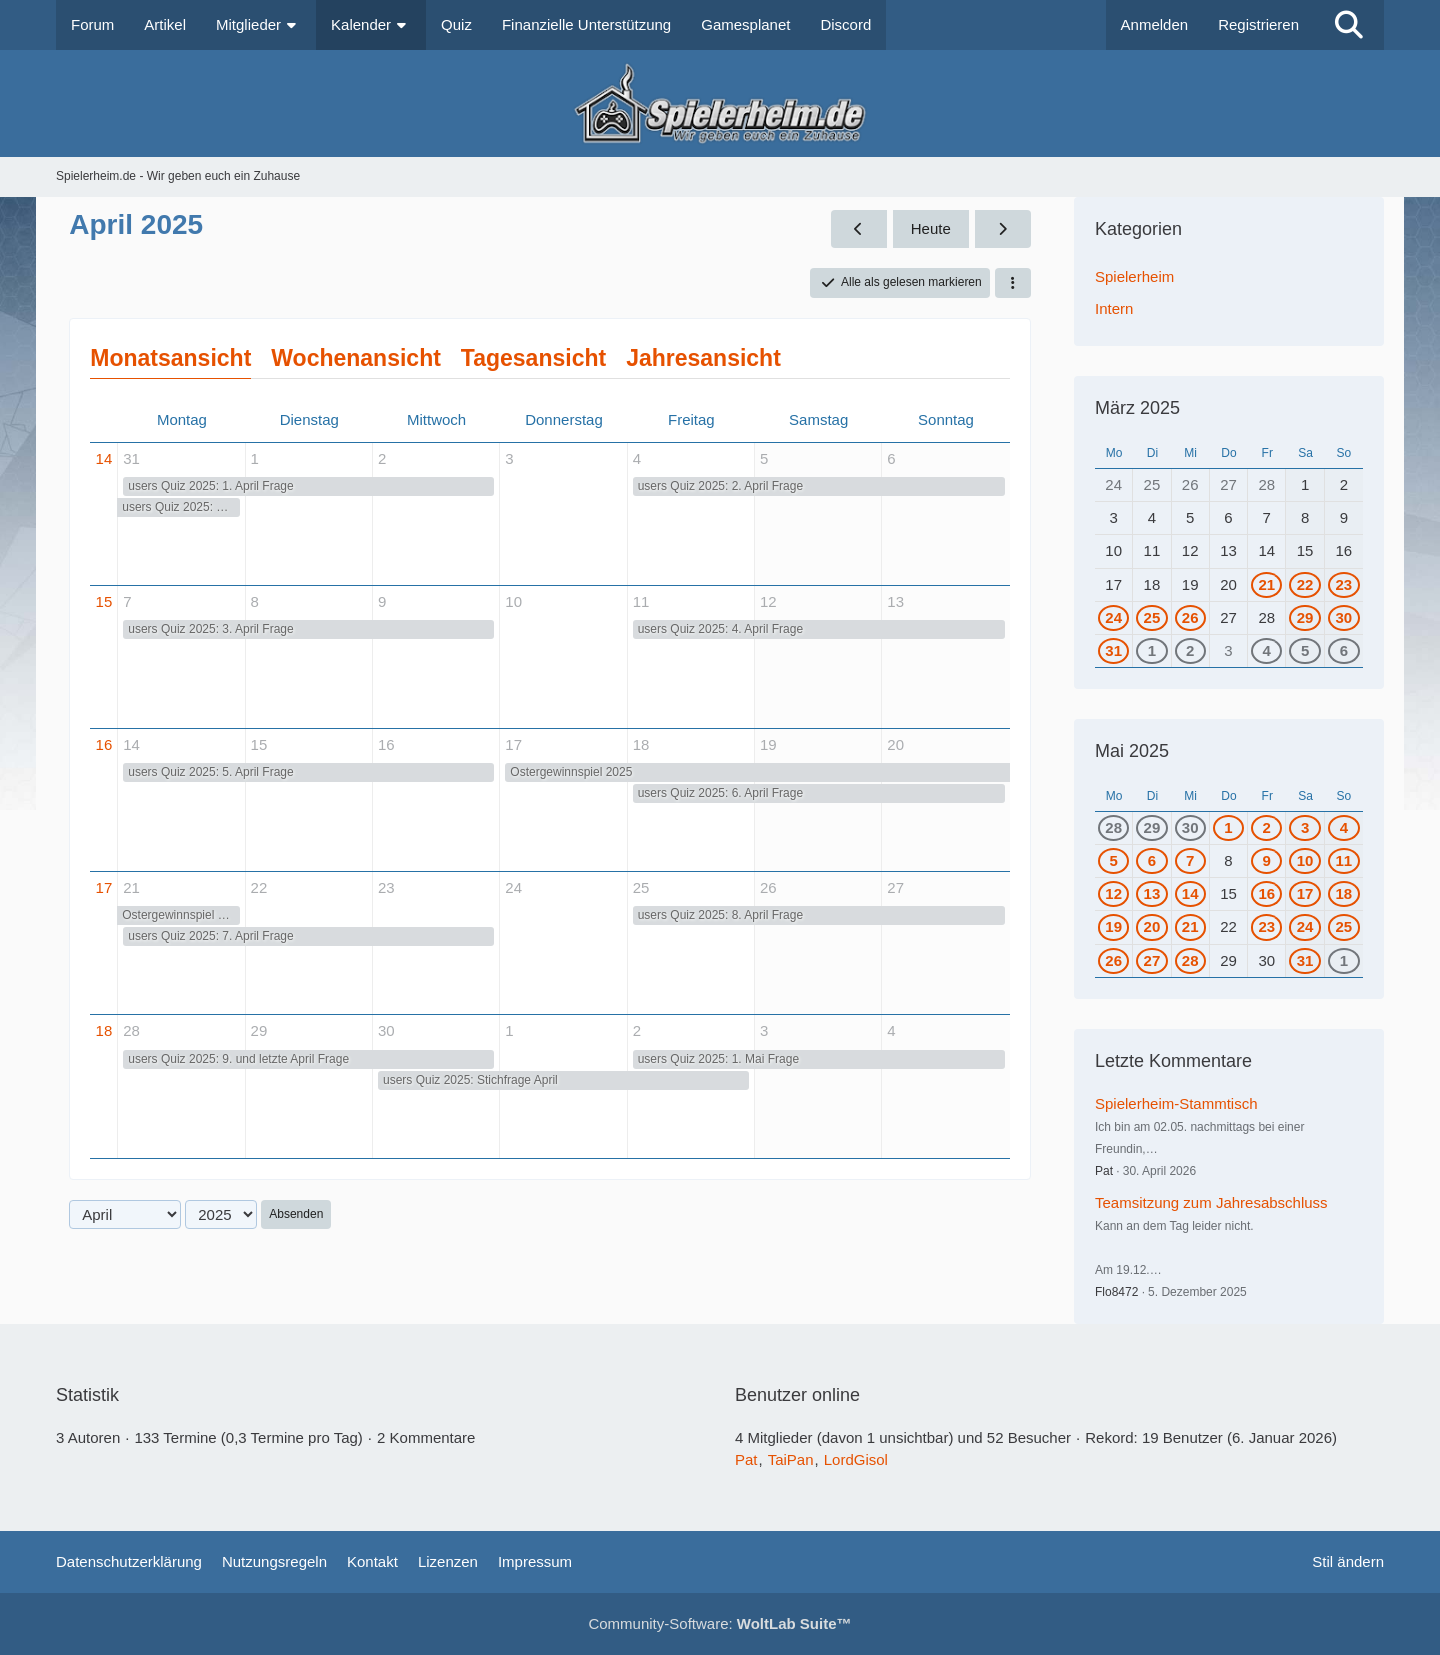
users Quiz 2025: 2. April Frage (720, 486)
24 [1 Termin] (1113, 617)
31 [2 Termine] (1113, 650)
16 (104, 744)
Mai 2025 (1132, 751)
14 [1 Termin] (1190, 893)
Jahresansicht (703, 358)
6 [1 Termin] (1344, 650)
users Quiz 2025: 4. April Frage (720, 629)
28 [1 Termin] (1113, 827)
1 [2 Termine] (1344, 960)
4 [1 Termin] (1267, 650)
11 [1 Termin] (1343, 860)
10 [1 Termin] (1305, 860)
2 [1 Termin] (1190, 650)
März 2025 (1137, 408)
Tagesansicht (533, 358)
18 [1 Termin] (1343, 893)
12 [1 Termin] (1113, 893)
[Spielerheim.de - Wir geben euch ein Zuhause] (719, 103)
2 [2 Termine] (1267, 827)
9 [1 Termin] (1267, 860)
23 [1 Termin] (1343, 584)
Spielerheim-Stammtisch (1176, 1103)
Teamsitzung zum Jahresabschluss (1211, 1202)
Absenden (296, 1214)
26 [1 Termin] (1190, 617)
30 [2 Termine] (1343, 617)
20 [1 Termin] (1152, 926)
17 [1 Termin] (1305, 893)
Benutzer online (797, 1395)
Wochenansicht (356, 358)
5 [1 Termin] (1305, 650)
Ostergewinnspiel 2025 (571, 772)
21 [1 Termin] (1266, 584)
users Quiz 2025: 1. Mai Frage (718, 1059)
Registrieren (1258, 24)
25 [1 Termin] (1152, 617)
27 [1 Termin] (1152, 960)
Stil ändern (1348, 1561)
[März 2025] (859, 229)
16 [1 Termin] (1266, 893)
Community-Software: (719, 1623)
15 (104, 601)
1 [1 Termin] (1152, 650)
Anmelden (1155, 24)
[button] (1013, 283)
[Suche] (1349, 25)
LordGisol (856, 1459)
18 (104, 1030)
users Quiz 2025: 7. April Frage (210, 936)
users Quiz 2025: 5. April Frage (210, 772)
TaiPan (791, 1459)
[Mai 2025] (1003, 229)
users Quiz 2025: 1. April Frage (210, 486)
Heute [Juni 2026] (931, 228)
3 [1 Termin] (1305, 827)
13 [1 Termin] (1152, 893)
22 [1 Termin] (1305, 584)
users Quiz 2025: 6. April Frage (720, 793)
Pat (1104, 1171)
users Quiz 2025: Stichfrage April (470, 1080)
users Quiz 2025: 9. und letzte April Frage (238, 1059)
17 (104, 887)
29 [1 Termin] (1305, 617)
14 (104, 458)
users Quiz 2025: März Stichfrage (180, 507)
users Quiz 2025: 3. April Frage (210, 629)
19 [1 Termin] (1113, 926)
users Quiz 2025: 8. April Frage (720, 915)
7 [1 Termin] (1190, 860)
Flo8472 (1116, 1292)
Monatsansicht (170, 358)
